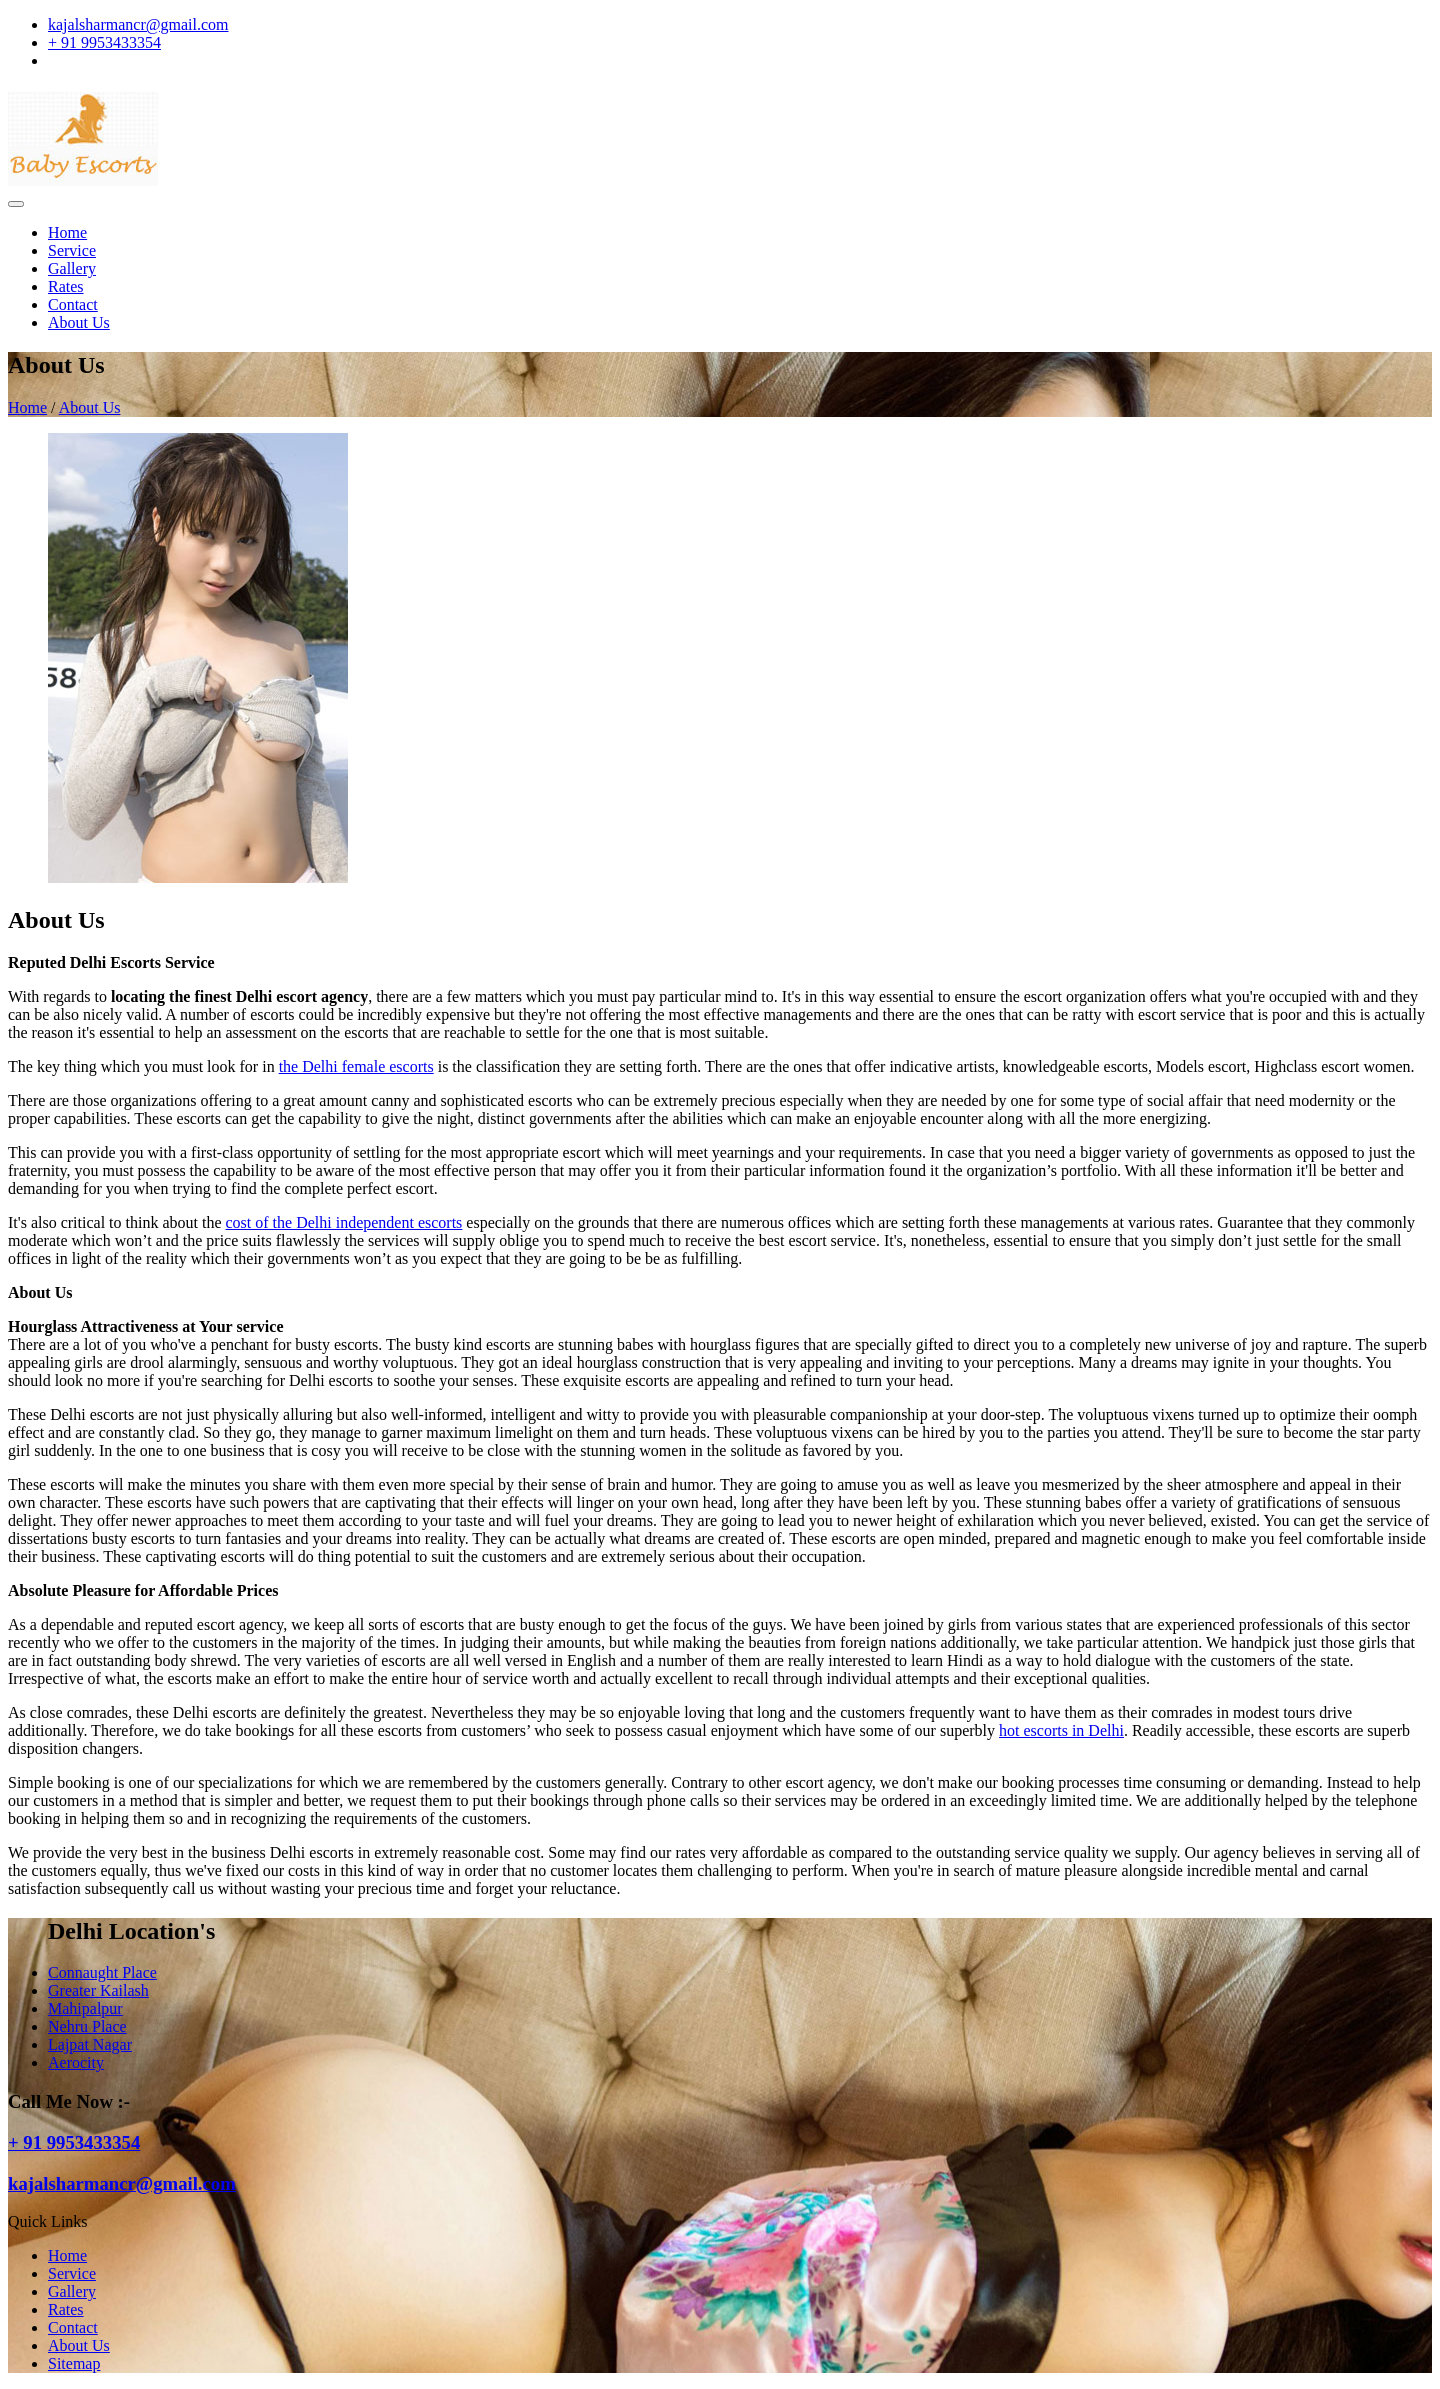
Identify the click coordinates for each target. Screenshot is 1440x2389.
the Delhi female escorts (356, 1066)
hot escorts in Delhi (1061, 1730)
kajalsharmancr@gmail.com (138, 24)
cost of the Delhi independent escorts (344, 1222)
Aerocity (76, 2062)
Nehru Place (87, 2026)
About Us (79, 322)
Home (67, 232)
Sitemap (74, 2363)
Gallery (72, 268)
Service (72, 250)
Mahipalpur (85, 2008)
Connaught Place (102, 1972)
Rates (66, 286)
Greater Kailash (98, 1990)
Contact (73, 304)
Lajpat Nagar (90, 2044)
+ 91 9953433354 (104, 42)
